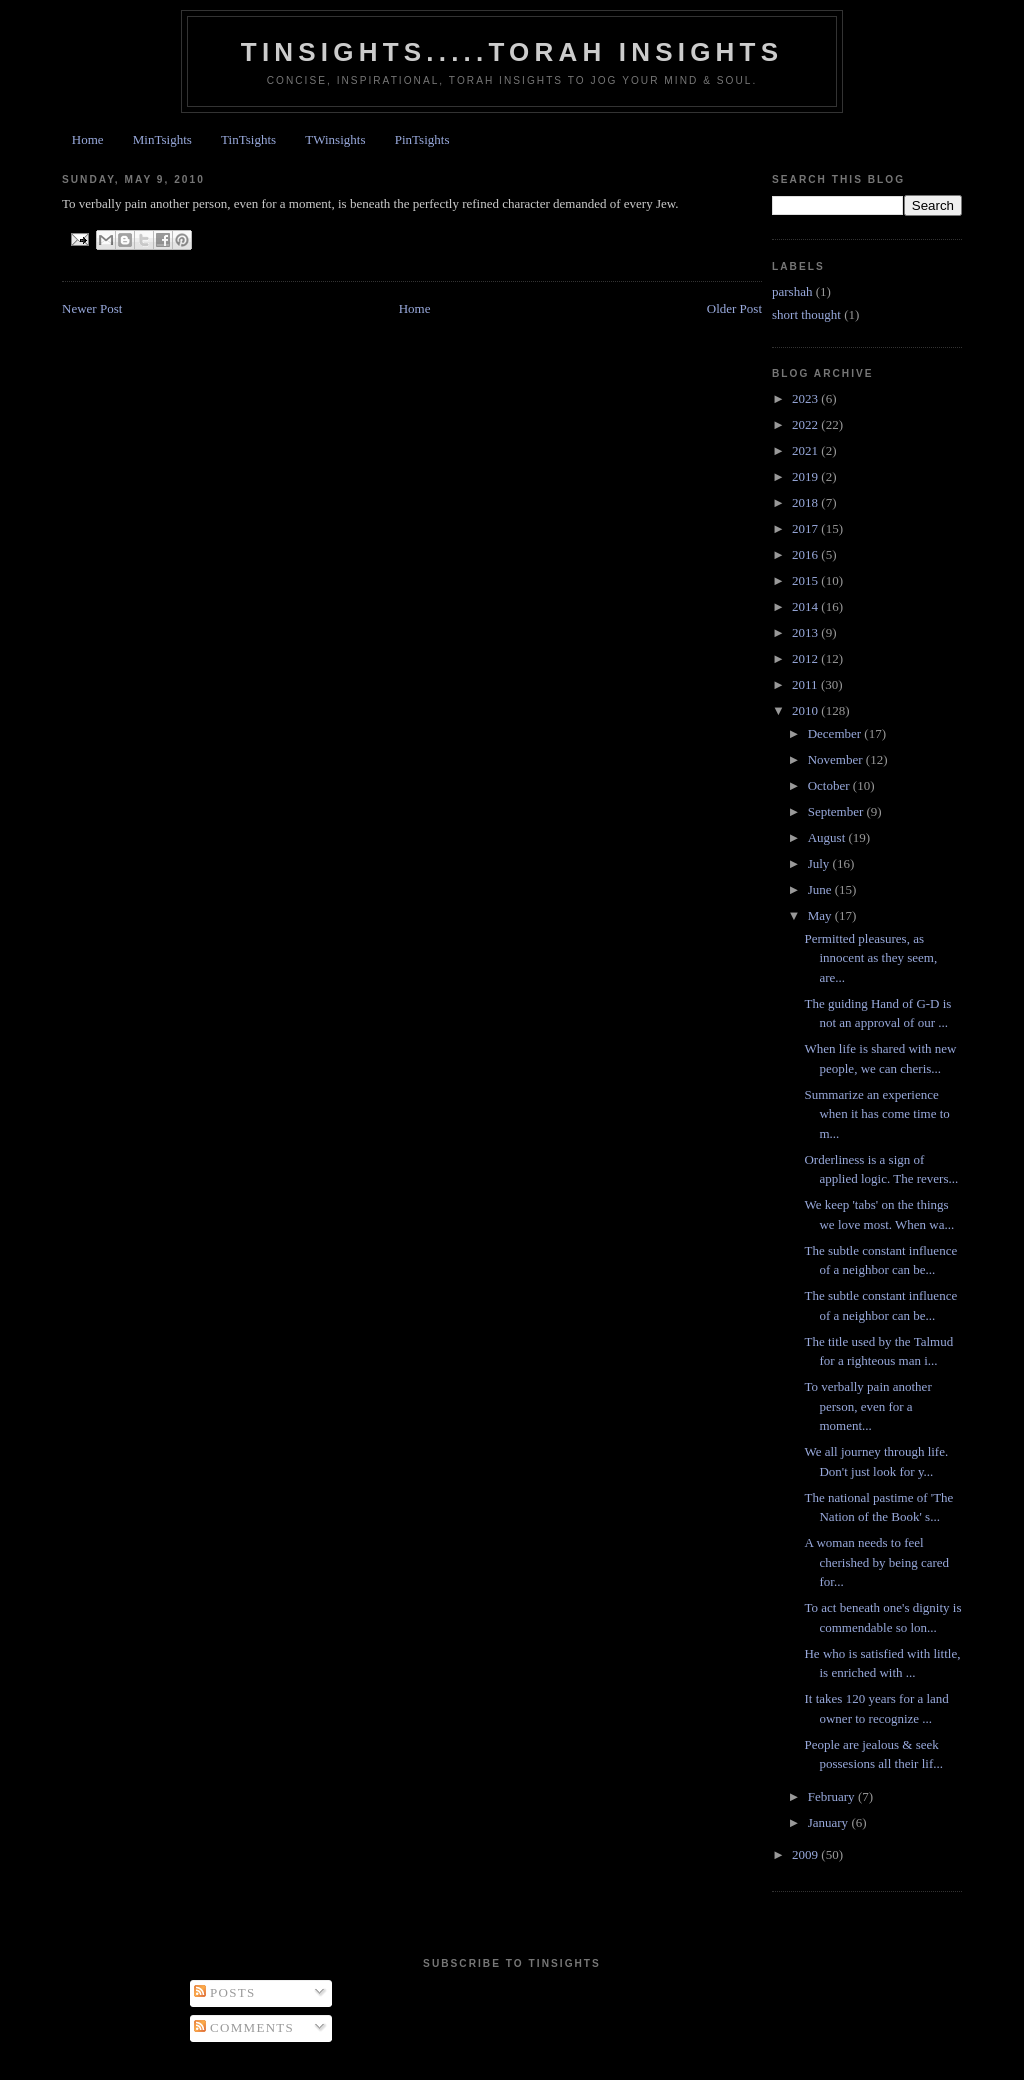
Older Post (734, 308)
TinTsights (248, 139)
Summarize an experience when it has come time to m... (876, 1114)
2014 (806, 606)
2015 (806, 580)
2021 (806, 450)
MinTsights (162, 139)
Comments (244, 2027)
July (820, 863)
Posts (225, 1992)
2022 (806, 424)
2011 (806, 684)
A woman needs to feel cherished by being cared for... (876, 1562)
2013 (806, 632)
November (837, 759)
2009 (806, 1854)
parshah (792, 291)
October (830, 785)
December (836, 733)
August (828, 837)
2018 (806, 502)
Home (88, 139)
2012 (806, 658)
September (837, 811)
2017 (806, 528)
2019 (806, 476)
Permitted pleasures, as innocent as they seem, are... (870, 958)
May (821, 915)
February (833, 1796)
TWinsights (335, 139)
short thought (806, 314)
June (821, 889)
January (830, 1822)
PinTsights (422, 139)
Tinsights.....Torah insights (512, 52)
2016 (806, 554)
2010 (806, 710)
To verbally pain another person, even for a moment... (867, 1406)
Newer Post (92, 308)
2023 (806, 398)
